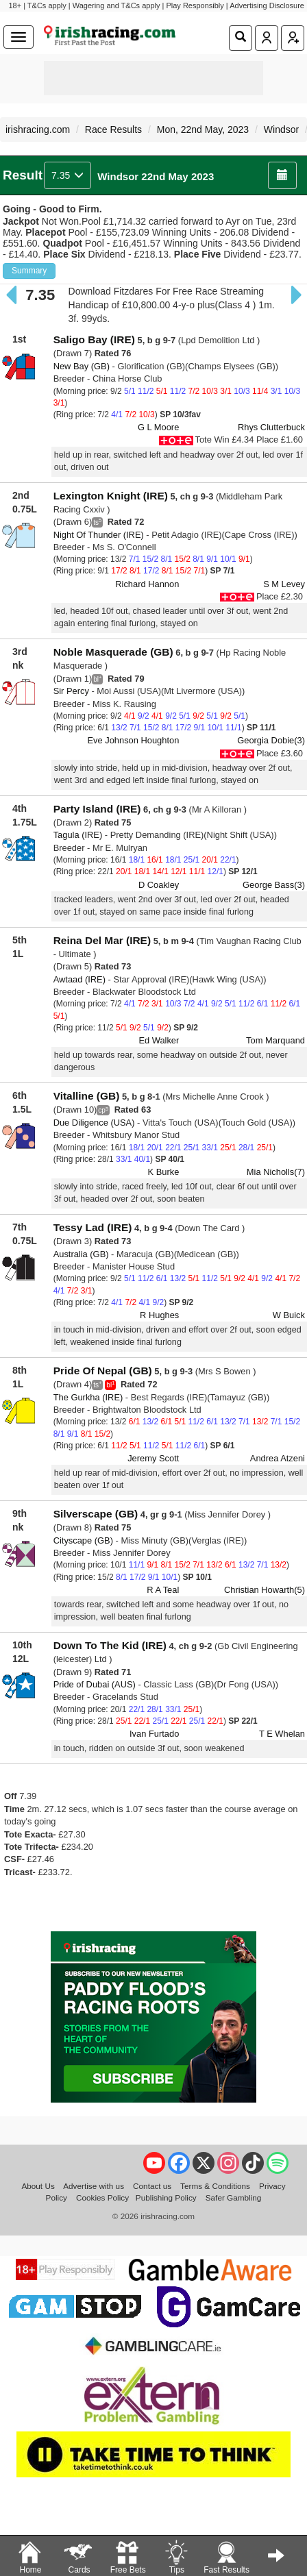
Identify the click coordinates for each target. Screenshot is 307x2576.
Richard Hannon (147, 584)
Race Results (113, 129)
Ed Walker (158, 1040)
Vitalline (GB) (86, 1096)
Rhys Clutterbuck (271, 427)
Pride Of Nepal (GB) (102, 1370)
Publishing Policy (166, 2197)
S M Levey (284, 584)
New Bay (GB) (81, 366)
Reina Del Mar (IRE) (102, 940)
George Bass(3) (274, 885)
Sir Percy (71, 691)
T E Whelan (282, 1734)
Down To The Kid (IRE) (110, 1645)
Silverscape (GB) (95, 1514)
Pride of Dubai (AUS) (94, 1684)
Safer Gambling (234, 2197)
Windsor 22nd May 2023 (155, 176)
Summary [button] (29, 270)
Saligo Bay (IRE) (94, 339)
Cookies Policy (102, 2197)
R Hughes (159, 1315)
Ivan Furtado (154, 1734)
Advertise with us (93, 2185)
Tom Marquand (275, 1040)
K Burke (164, 1172)
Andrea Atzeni (277, 1458)
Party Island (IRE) (97, 809)
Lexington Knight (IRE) (110, 495)
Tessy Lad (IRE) (92, 1227)
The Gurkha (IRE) (88, 1397)
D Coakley (158, 885)
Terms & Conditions (215, 2185)
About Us (37, 2185)
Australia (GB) (81, 1254)
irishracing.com (37, 129)
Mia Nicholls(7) (276, 1172)
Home (30, 2556)
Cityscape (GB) (83, 1540)
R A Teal (163, 1590)
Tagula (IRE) (78, 835)
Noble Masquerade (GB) (113, 652)
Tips (176, 2556)
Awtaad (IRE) (79, 979)
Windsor (281, 129)
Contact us (152, 2185)
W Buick (289, 1315)
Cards (78, 2556)
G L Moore (158, 427)
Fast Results (226, 2556)
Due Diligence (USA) (94, 1122)
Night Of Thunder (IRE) (98, 535)
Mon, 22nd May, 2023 (203, 129)
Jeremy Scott (153, 1458)
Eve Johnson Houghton (133, 740)
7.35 (67, 175)
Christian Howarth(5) (264, 1590)
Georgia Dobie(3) (271, 740)
